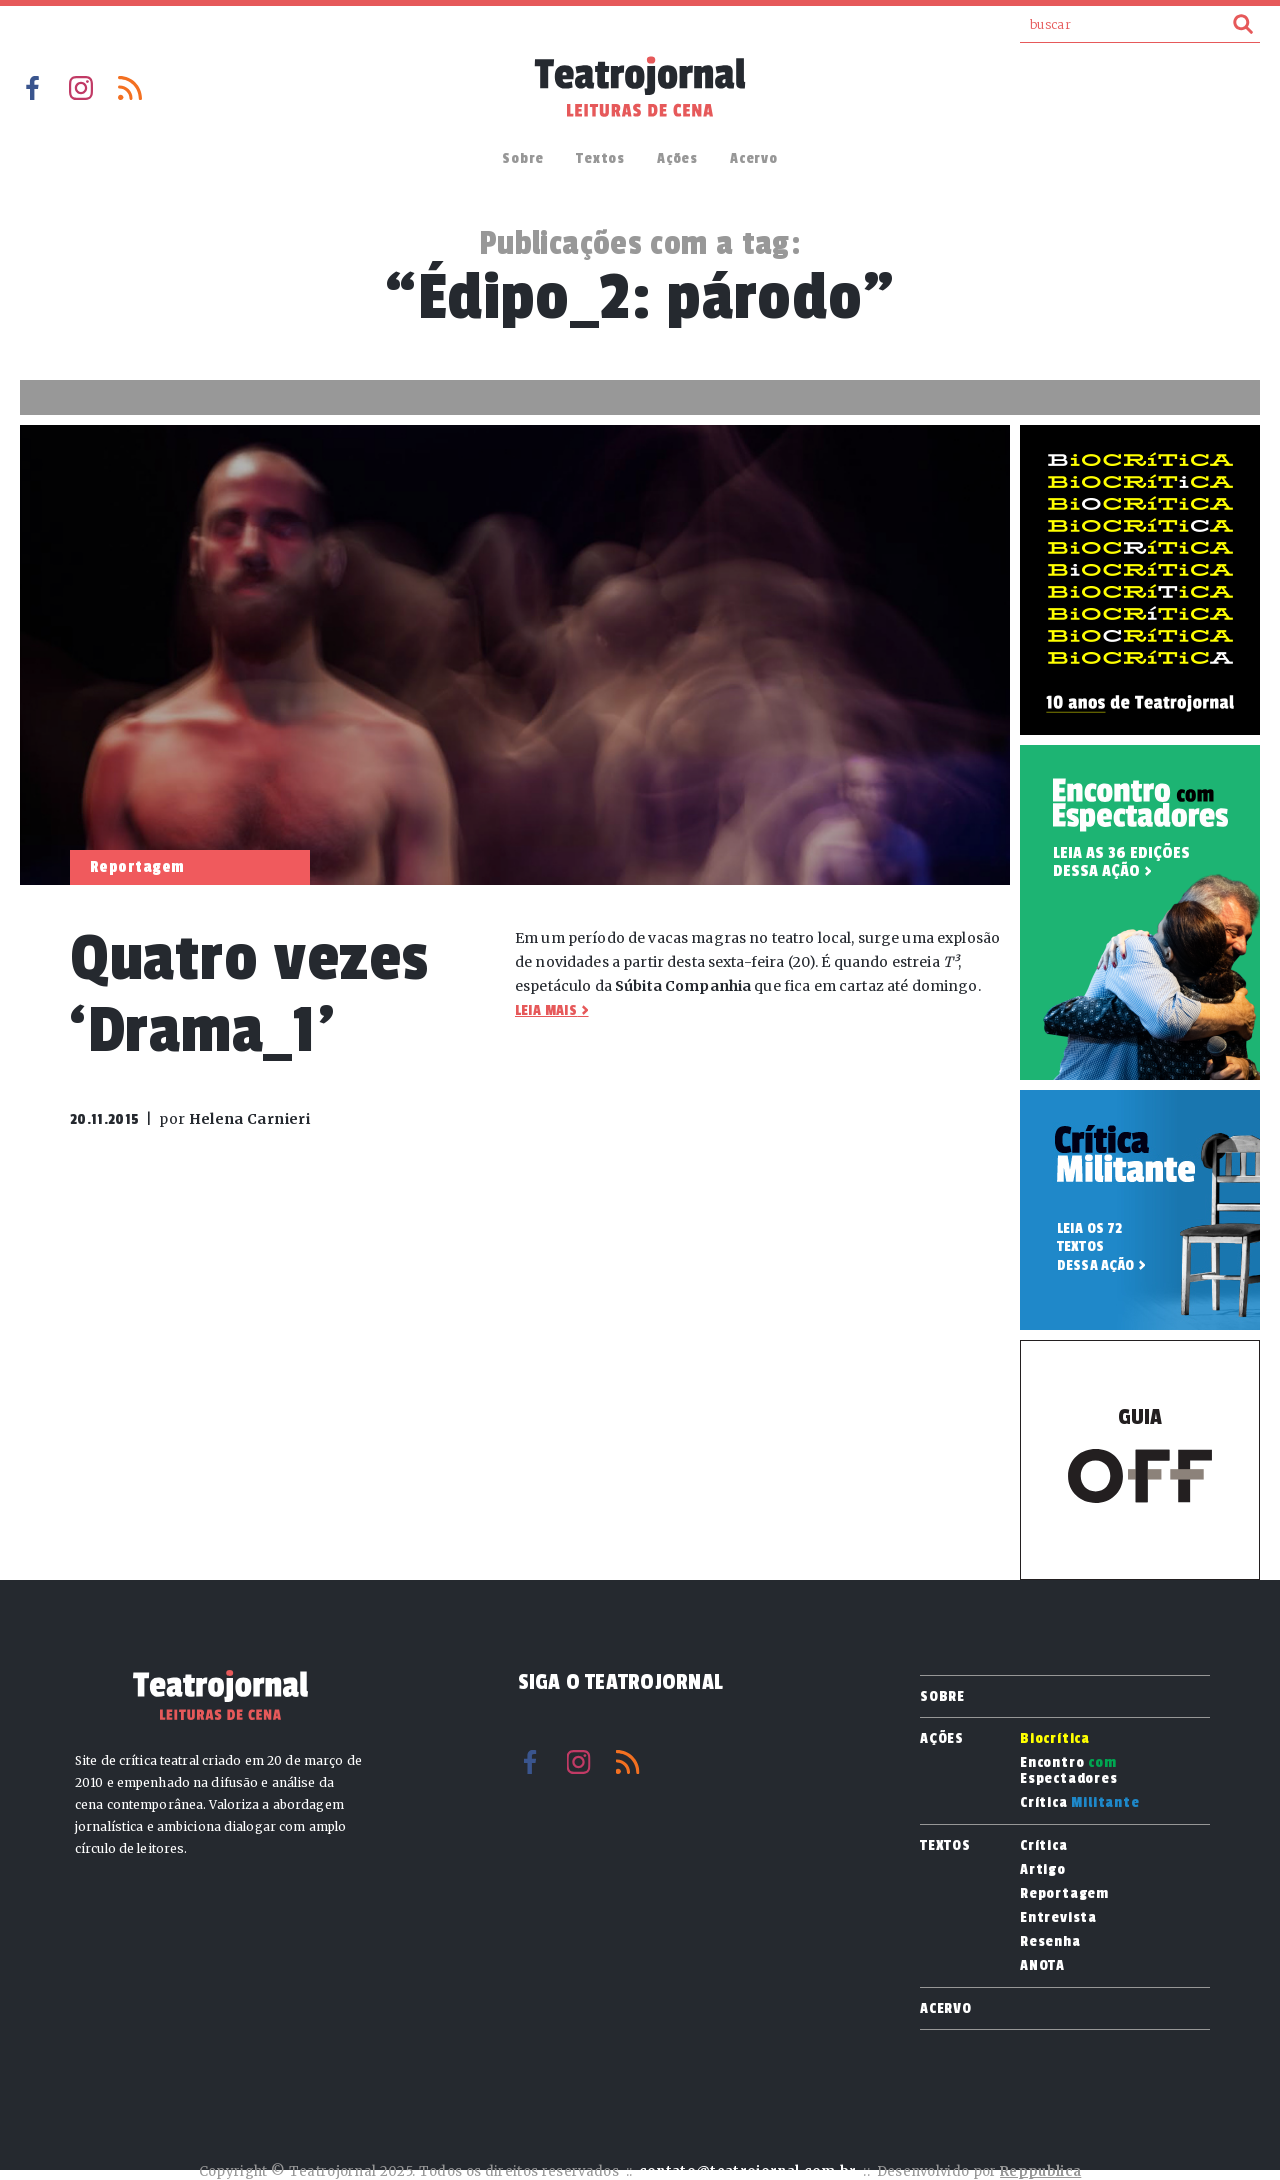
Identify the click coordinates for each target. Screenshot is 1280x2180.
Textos (600, 158)
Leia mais (546, 1010)
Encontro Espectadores (1069, 1771)
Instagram (81, 88)
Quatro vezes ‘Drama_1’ (249, 994)
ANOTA (1042, 1966)
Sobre (523, 158)
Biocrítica (1055, 1739)
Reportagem (1064, 1894)
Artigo (1043, 1870)
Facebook (32, 88)
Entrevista (1058, 1918)
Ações (677, 158)
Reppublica (1040, 2171)
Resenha (1050, 1942)
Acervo (754, 158)
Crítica (1080, 1803)
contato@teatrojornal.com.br (748, 2171)
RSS (130, 88)
